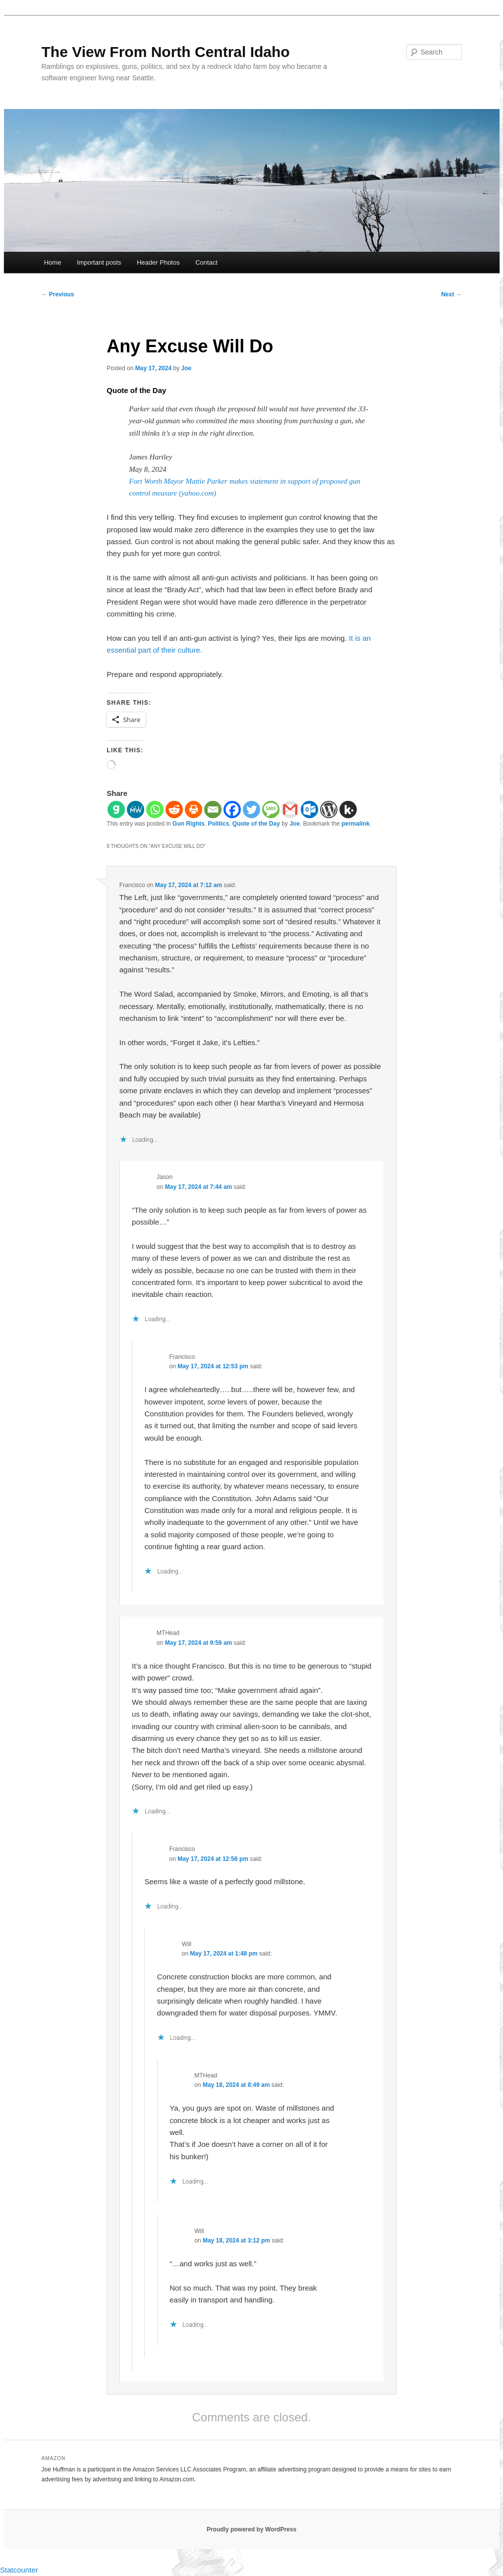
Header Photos (158, 262)
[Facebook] (232, 809)
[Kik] (348, 809)
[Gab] (116, 809)
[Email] (213, 809)
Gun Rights (188, 823)
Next (451, 294)
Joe (186, 368)
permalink (355, 823)
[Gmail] (290, 809)
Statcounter (19, 2570)
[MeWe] (135, 809)
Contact (206, 262)
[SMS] (270, 809)
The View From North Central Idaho (166, 52)
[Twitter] (251, 809)
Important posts (99, 262)
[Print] (193, 809)
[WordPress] (328, 809)
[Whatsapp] (155, 809)
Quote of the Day (256, 823)
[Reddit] (174, 809)
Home (52, 262)
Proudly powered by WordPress (251, 2529)
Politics (218, 823)
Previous (58, 294)
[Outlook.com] (309, 809)
